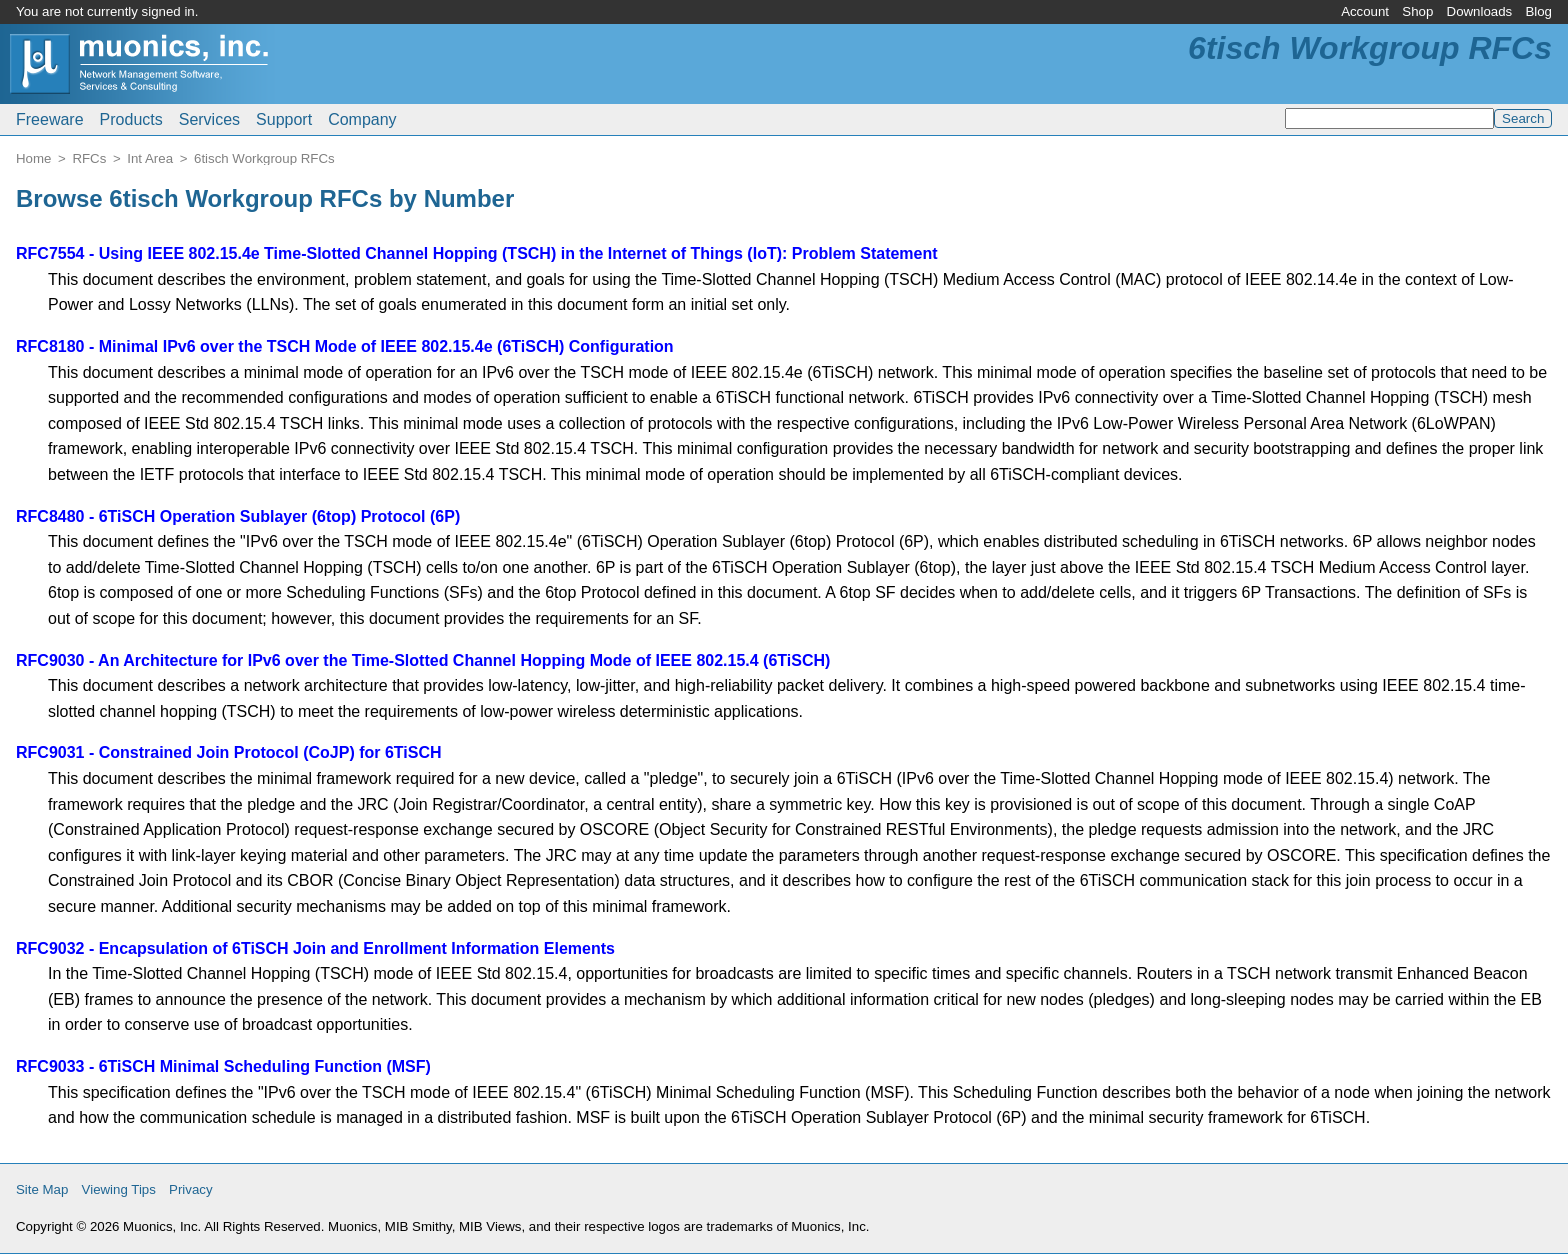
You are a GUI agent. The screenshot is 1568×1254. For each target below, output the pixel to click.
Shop (1417, 11)
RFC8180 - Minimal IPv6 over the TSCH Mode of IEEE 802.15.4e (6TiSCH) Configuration (345, 346)
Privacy (191, 1189)
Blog (1538, 11)
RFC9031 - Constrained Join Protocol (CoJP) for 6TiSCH (229, 752)
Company (362, 119)
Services (209, 119)
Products (131, 119)
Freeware (50, 119)
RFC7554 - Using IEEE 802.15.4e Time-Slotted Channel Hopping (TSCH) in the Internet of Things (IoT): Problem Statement (477, 253)
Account (1365, 11)
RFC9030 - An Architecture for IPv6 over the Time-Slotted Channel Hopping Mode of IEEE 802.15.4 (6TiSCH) (423, 660)
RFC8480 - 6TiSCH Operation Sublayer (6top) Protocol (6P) (238, 516)
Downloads (1480, 11)
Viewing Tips (119, 1189)
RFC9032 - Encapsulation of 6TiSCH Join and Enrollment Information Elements (315, 948)
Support (284, 119)
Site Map (42, 1189)
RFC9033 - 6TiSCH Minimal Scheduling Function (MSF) (223, 1066)
